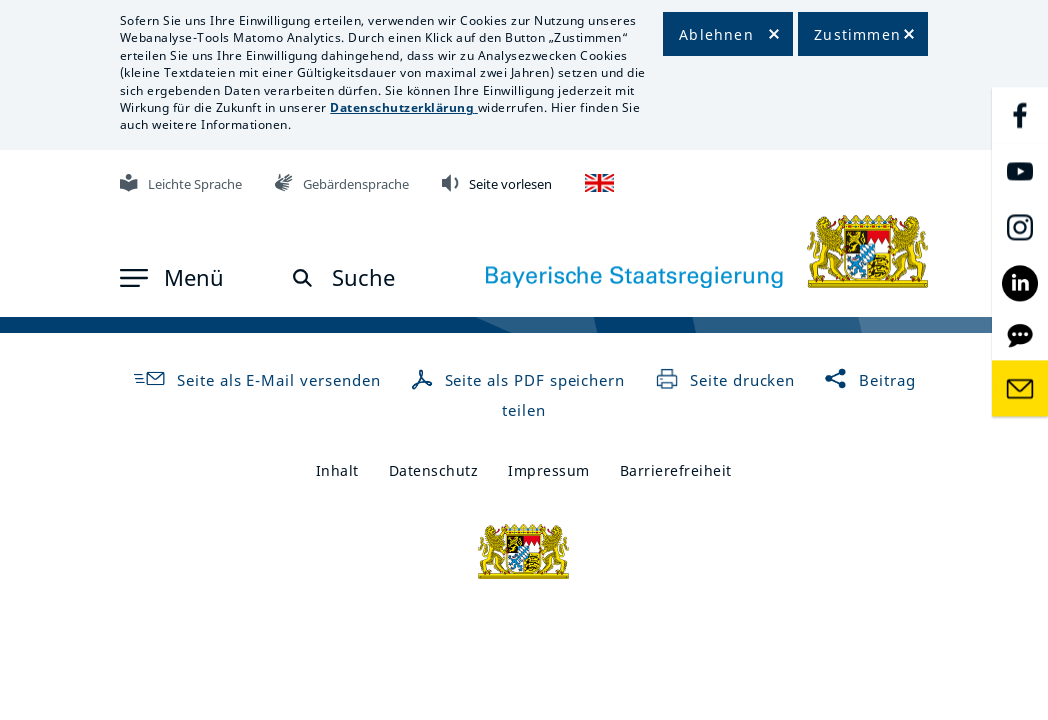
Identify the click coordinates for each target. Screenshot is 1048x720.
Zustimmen (857, 34)
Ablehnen (716, 34)
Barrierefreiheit (676, 470)
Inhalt (337, 470)
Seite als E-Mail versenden (256, 380)
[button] (172, 278)
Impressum (549, 470)
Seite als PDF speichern (520, 380)
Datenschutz (434, 470)
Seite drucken (725, 380)
